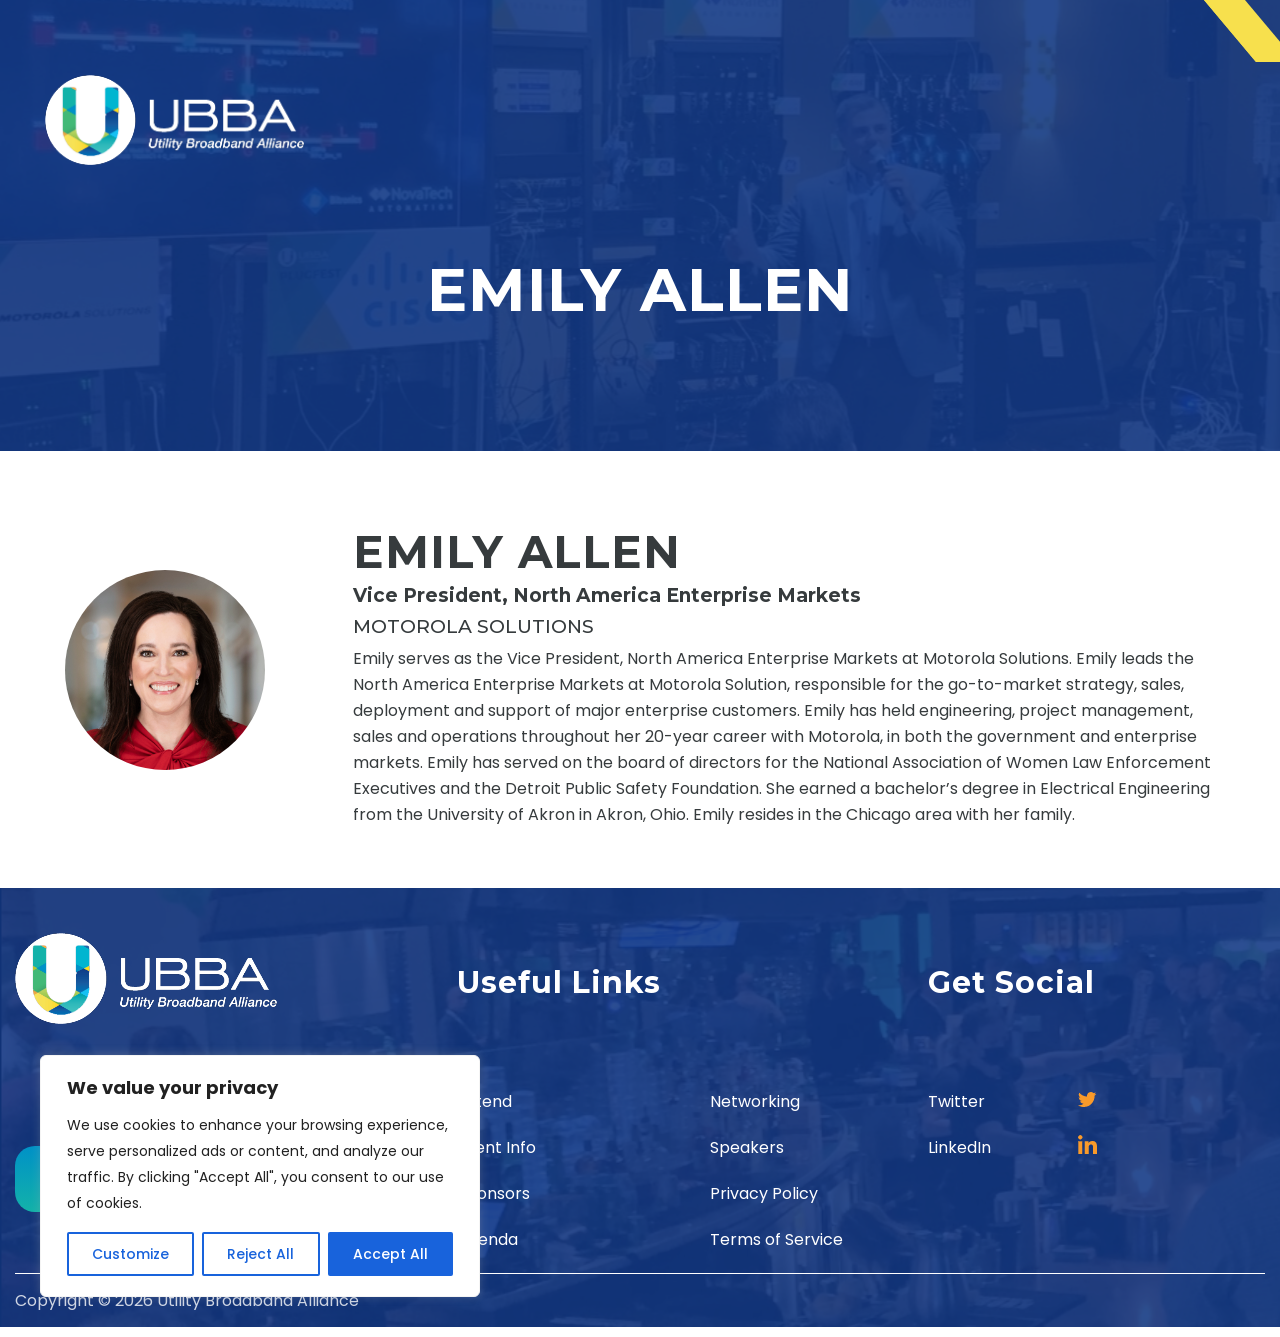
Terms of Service (776, 1239)
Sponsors (493, 1193)
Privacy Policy (764, 1193)
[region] (260, 1176)
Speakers (747, 1147)
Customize (130, 1254)
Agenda (487, 1239)
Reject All (260, 1254)
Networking (755, 1101)
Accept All (390, 1254)
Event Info (496, 1147)
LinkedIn (959, 1147)
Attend (484, 1101)
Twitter (956, 1101)
